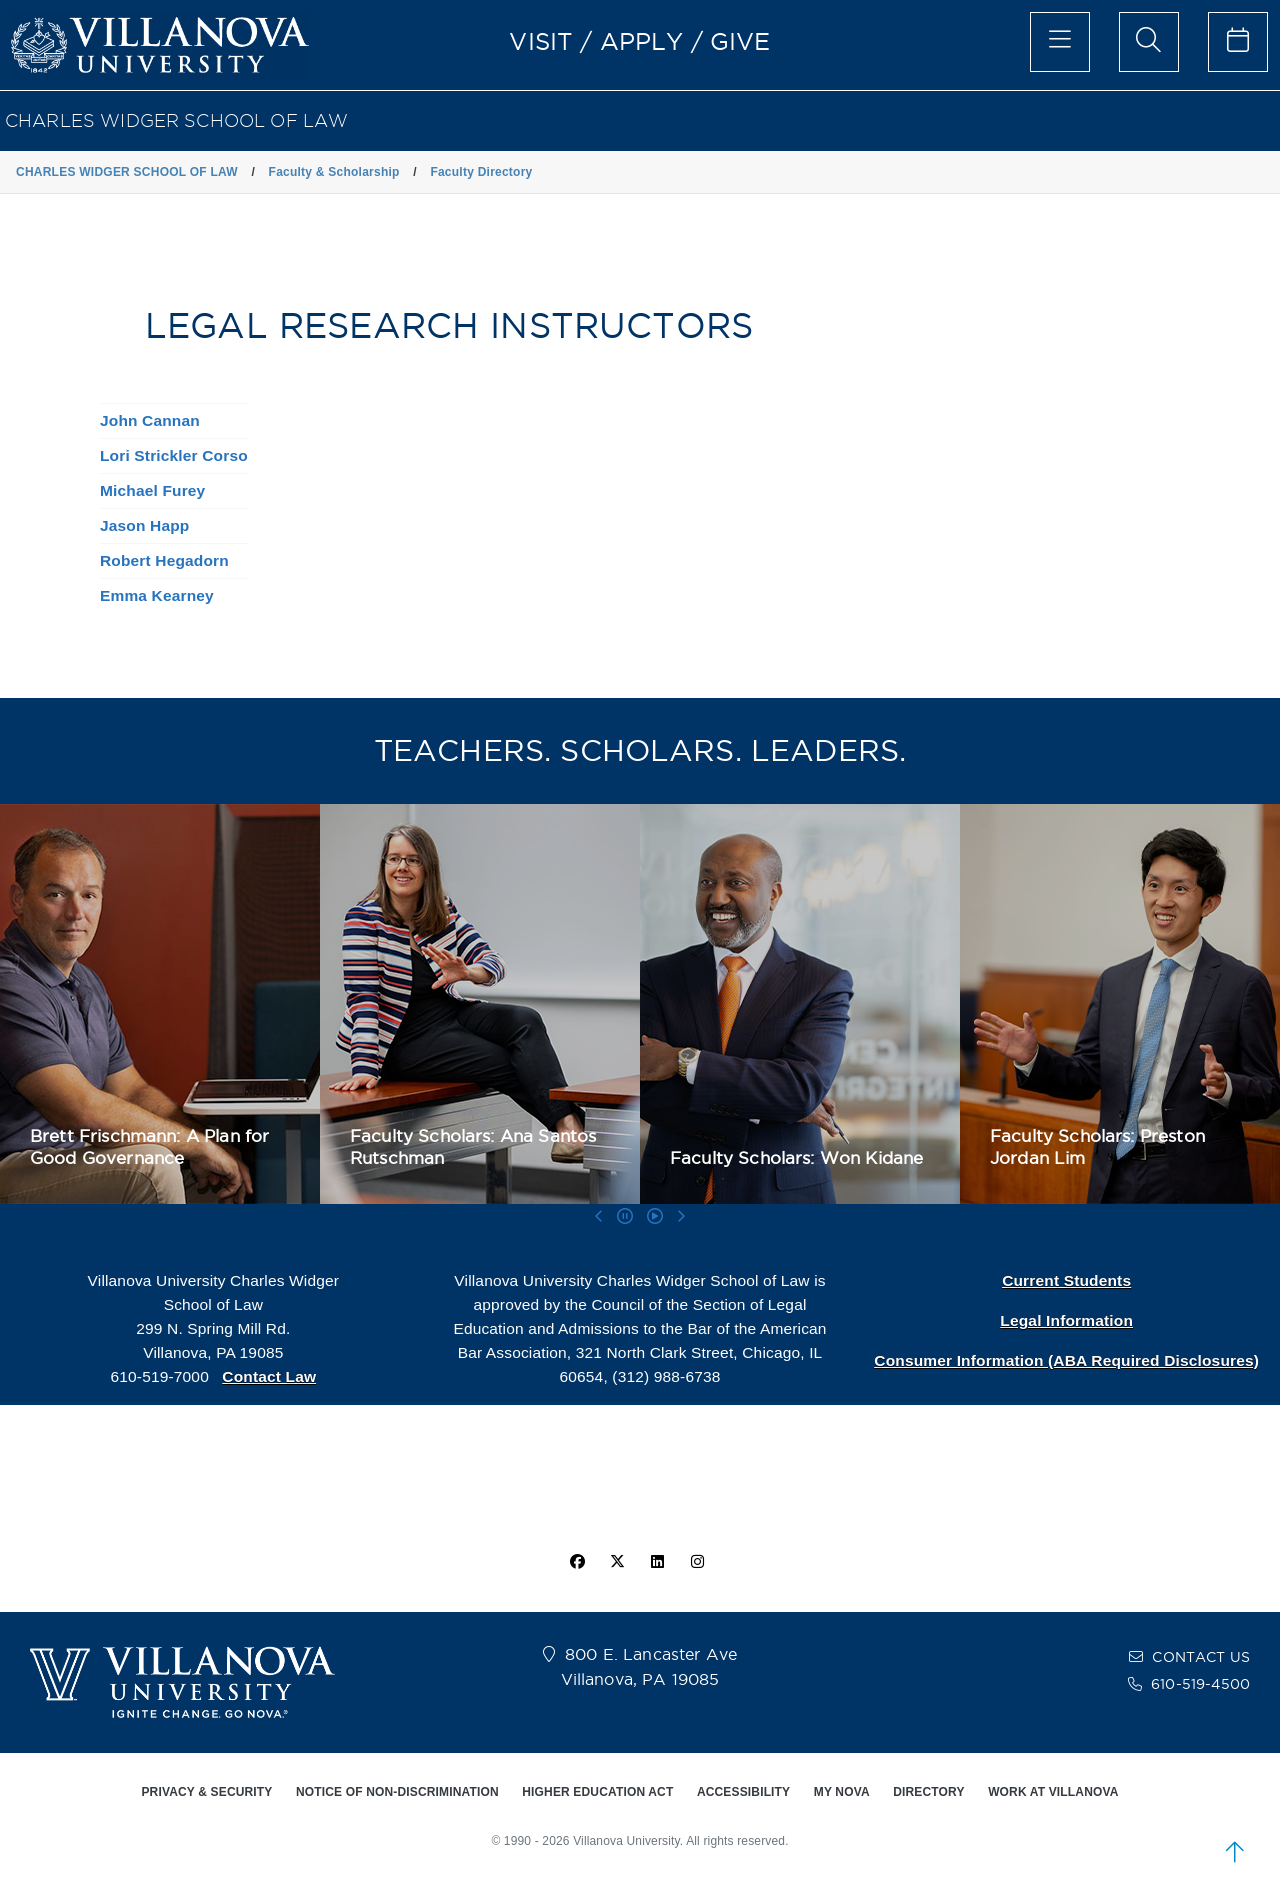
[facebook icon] (577, 1562)
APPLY (642, 41)
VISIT (541, 41)
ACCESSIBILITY (743, 1792)
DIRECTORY (928, 1792)
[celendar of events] (1238, 42)
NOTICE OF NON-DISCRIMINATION (397, 1792)
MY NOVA (842, 1792)
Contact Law (269, 1376)
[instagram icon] (698, 1562)
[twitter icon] (617, 1562)
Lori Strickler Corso (174, 455)
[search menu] (1149, 42)
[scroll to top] (1235, 1852)
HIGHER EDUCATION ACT (597, 1792)
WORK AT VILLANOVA (1053, 1792)
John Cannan (150, 420)
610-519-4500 (1200, 1684)
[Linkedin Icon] (658, 1562)
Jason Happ (144, 525)
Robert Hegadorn (164, 560)
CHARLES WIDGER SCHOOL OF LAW (176, 120)
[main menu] (1060, 42)
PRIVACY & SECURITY (206, 1792)
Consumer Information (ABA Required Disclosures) (1066, 1360)
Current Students (1066, 1280)
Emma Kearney (157, 595)
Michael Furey (152, 490)
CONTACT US (1201, 1657)
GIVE (740, 41)
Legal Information (1066, 1320)
